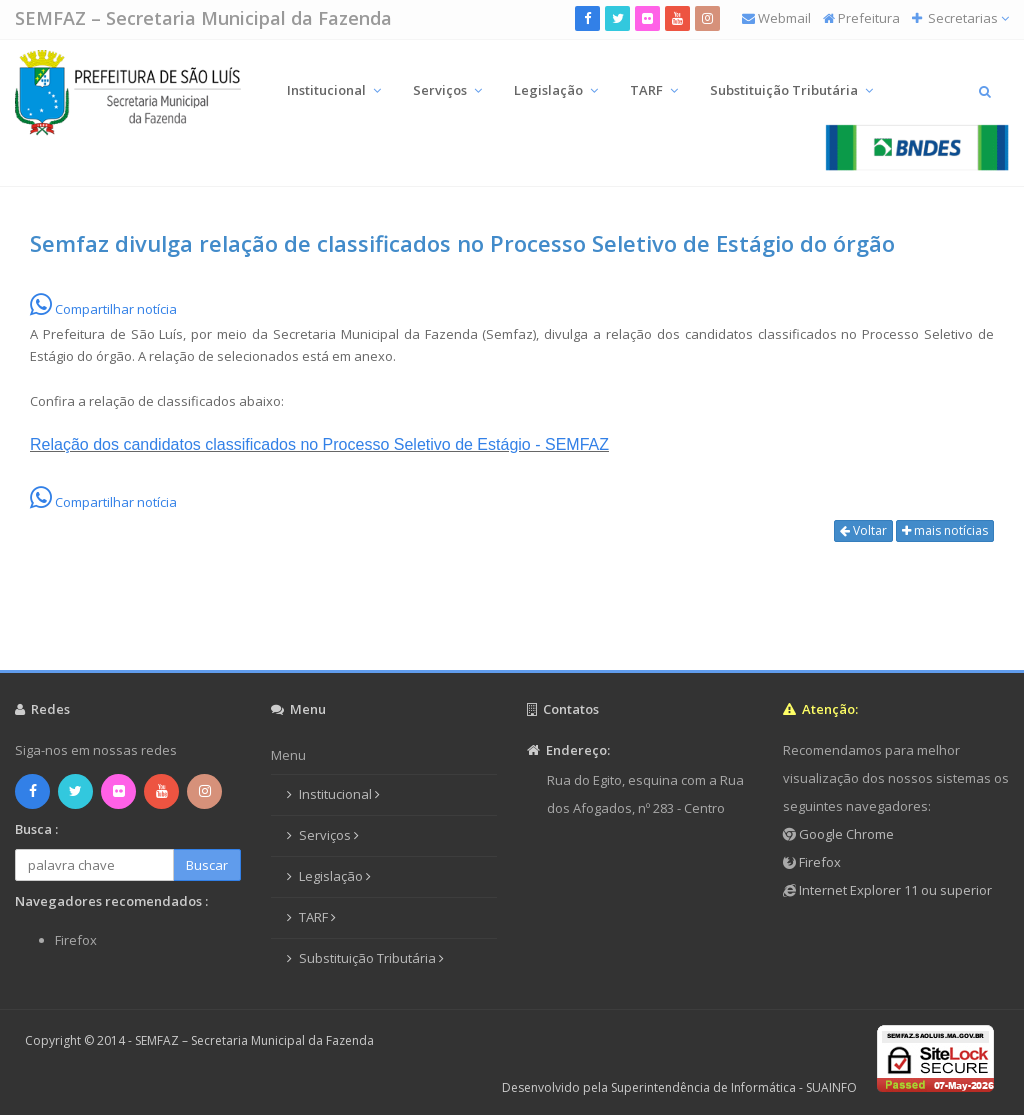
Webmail (784, 18)
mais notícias (945, 530)
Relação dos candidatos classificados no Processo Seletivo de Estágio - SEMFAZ (319, 444)
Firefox (818, 862)
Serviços (447, 90)
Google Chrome (845, 834)
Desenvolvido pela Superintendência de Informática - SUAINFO (679, 1087)
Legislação (556, 90)
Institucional (334, 90)
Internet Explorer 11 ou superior (894, 890)
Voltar (863, 530)
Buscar (207, 865)
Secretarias (967, 18)
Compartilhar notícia (103, 309)
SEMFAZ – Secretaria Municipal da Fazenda (203, 18)
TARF (654, 90)
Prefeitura (869, 18)
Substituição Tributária (791, 90)
